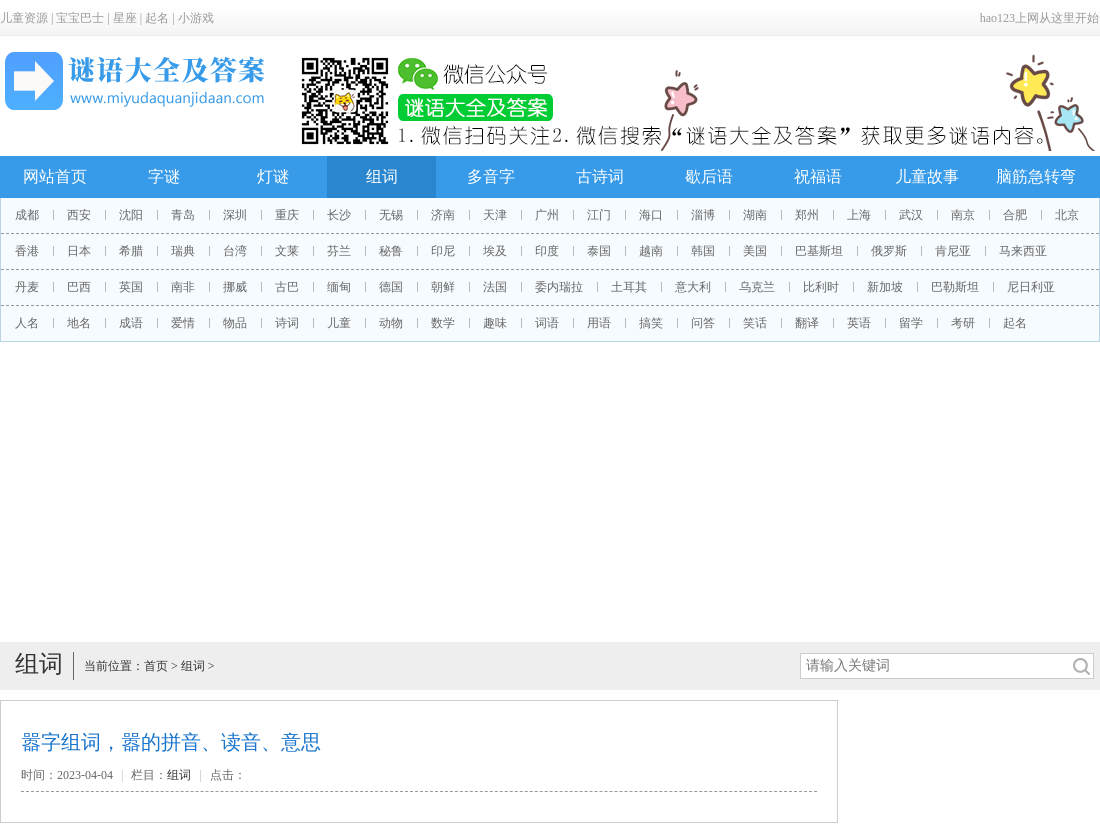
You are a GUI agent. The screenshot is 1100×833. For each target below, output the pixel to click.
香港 (27, 251)
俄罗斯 (889, 251)
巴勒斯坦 (955, 287)
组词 (382, 176)
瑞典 (183, 251)
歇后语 (709, 176)
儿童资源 (24, 18)
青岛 (183, 215)
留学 (911, 323)
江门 (599, 215)
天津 (495, 215)
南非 (183, 287)
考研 (963, 323)
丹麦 (27, 287)
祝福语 (818, 176)
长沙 (339, 215)
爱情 (183, 323)
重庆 (287, 215)
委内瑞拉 (559, 287)
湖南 (755, 215)
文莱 (287, 251)
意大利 (693, 287)
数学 (443, 323)
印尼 (443, 251)
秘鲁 (391, 251)
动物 (391, 323)
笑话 (755, 323)
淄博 (703, 215)
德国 (391, 287)
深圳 (235, 215)
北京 (1067, 215)
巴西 (79, 287)
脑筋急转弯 (1036, 176)
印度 (547, 251)
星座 (125, 18)
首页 (156, 666)
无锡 (391, 215)
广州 (547, 215)
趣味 (495, 323)
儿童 (339, 323)
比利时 (821, 287)
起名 (157, 18)
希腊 (131, 251)
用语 (599, 323)
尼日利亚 (1031, 287)
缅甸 (339, 287)
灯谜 (273, 176)
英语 (859, 323)
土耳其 (629, 287)
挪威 (235, 287)
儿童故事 (927, 176)
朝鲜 (443, 287)
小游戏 (196, 18)
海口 (651, 215)
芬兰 (339, 251)
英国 (131, 287)
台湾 (235, 251)
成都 (27, 215)
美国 (755, 251)
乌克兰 (757, 287)
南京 (963, 215)
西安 (79, 215)
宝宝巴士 (80, 18)
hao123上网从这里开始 (1039, 18)
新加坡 (885, 287)
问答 (703, 323)
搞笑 (651, 323)
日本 (79, 251)
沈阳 (131, 215)
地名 (79, 323)
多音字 (491, 176)
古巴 (287, 287)
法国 (495, 287)
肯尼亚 (953, 251)
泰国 (599, 251)
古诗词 (600, 176)
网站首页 (55, 176)
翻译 (807, 323)
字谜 (164, 176)
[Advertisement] (550, 492)
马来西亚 (1023, 251)
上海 (859, 215)
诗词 (287, 323)
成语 (131, 323)
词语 (547, 323)
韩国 (703, 251)
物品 (235, 323)
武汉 (911, 215)
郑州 (807, 215)
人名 (27, 323)
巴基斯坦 (819, 251)
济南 (443, 215)
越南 (651, 251)
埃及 (495, 251)
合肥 (1015, 215)
